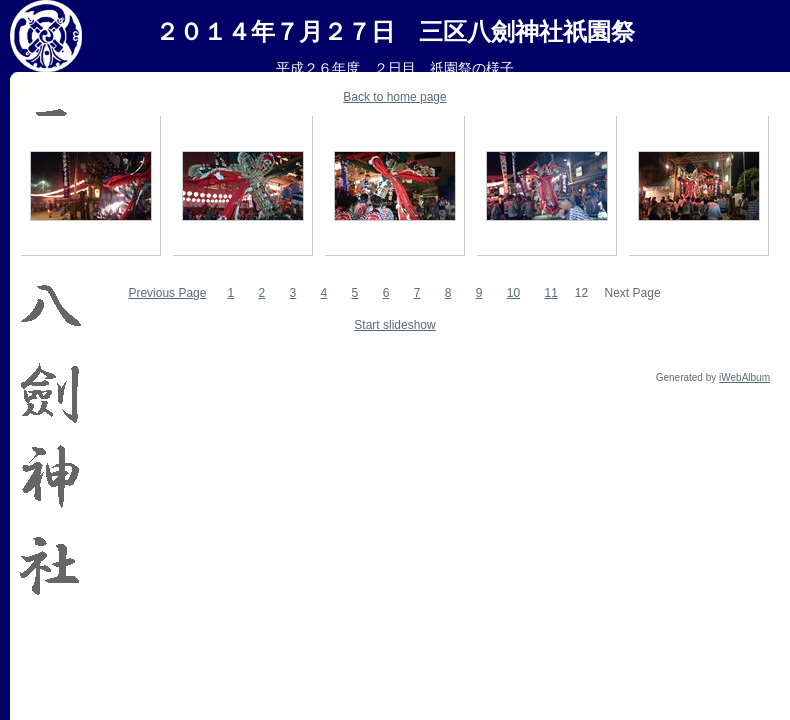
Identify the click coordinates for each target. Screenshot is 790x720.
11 (550, 293)
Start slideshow (394, 325)
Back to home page (394, 97)
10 (513, 293)
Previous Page (167, 293)
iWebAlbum (744, 377)
